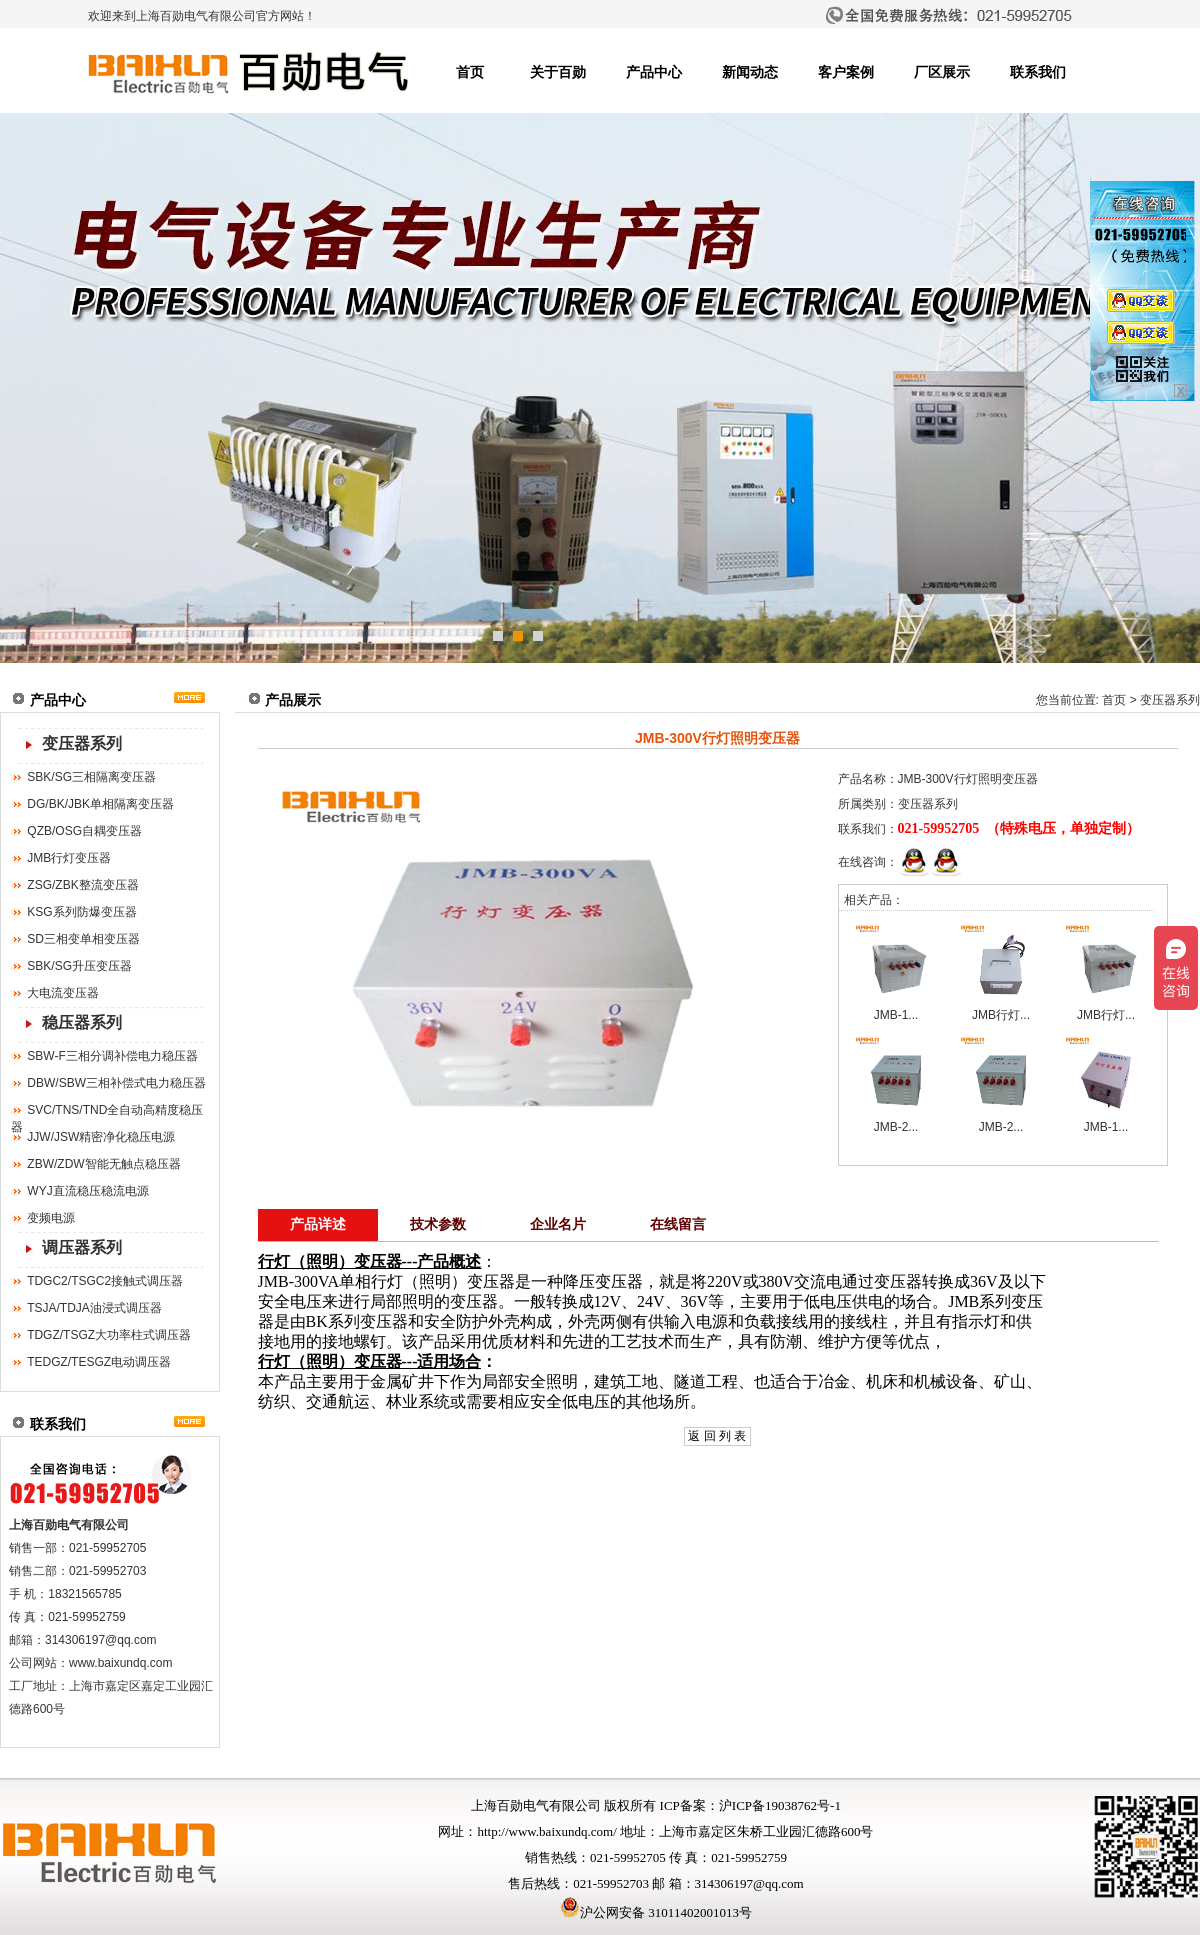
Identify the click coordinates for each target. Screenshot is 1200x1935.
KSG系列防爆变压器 (81, 912)
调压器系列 (82, 1247)
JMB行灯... (1001, 1015)
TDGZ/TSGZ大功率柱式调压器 (109, 1335)
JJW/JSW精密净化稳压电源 (101, 1137)
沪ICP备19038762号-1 (780, 1805)
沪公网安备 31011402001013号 (656, 1912)
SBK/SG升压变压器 (79, 966)
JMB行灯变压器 (69, 858)
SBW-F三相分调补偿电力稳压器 (112, 1056)
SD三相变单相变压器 (83, 939)
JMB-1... (896, 1015)
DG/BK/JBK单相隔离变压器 (100, 804)
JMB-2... (896, 1127)
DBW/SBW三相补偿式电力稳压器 (116, 1083)
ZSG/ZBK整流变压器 (82, 885)
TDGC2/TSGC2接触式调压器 (105, 1281)
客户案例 (846, 72)
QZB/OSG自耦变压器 (84, 831)
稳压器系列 (82, 1022)
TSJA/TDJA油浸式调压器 (94, 1308)
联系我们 (1038, 72)
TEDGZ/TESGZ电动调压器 (99, 1362)
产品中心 (654, 72)
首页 (470, 72)
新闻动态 (750, 72)
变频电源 (51, 1218)
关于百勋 (558, 72)
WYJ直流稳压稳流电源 (87, 1191)
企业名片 (558, 1224)
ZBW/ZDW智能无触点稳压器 (103, 1164)
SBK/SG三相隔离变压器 (91, 777)
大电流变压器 (63, 993)
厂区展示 (942, 72)
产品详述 (318, 1224)
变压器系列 (82, 743)
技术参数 (438, 1224)
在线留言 (678, 1224)
